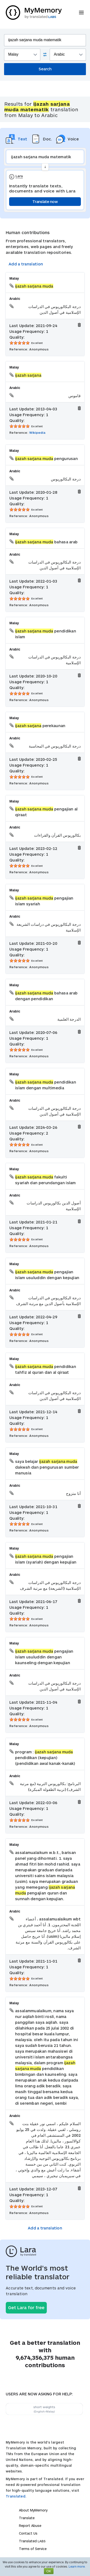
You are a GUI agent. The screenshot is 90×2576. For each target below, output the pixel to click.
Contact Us (28, 2533)
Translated (32, 2541)
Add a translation (26, 264)
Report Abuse (30, 2525)
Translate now (45, 201)
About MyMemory (33, 2510)
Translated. (16, 2496)
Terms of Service (33, 2549)
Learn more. (77, 2566)
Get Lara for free (26, 2307)
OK (48, 2571)
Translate (27, 2518)
